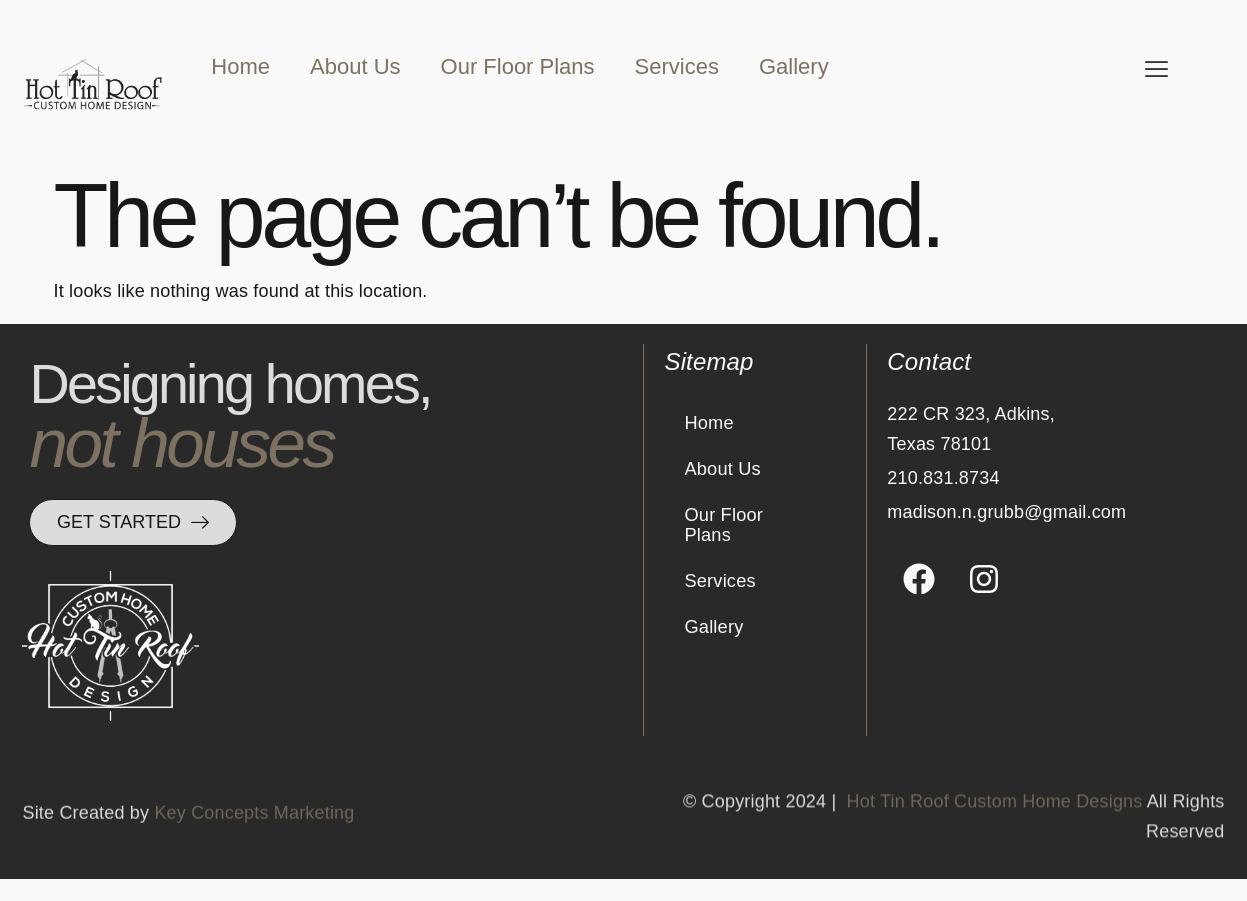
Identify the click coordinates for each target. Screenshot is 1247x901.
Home (240, 66)
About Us (355, 66)
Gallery (794, 66)
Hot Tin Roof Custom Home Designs (995, 845)
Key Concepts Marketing (254, 845)
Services (677, 66)
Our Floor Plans (518, 66)
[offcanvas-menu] (1156, 70)
